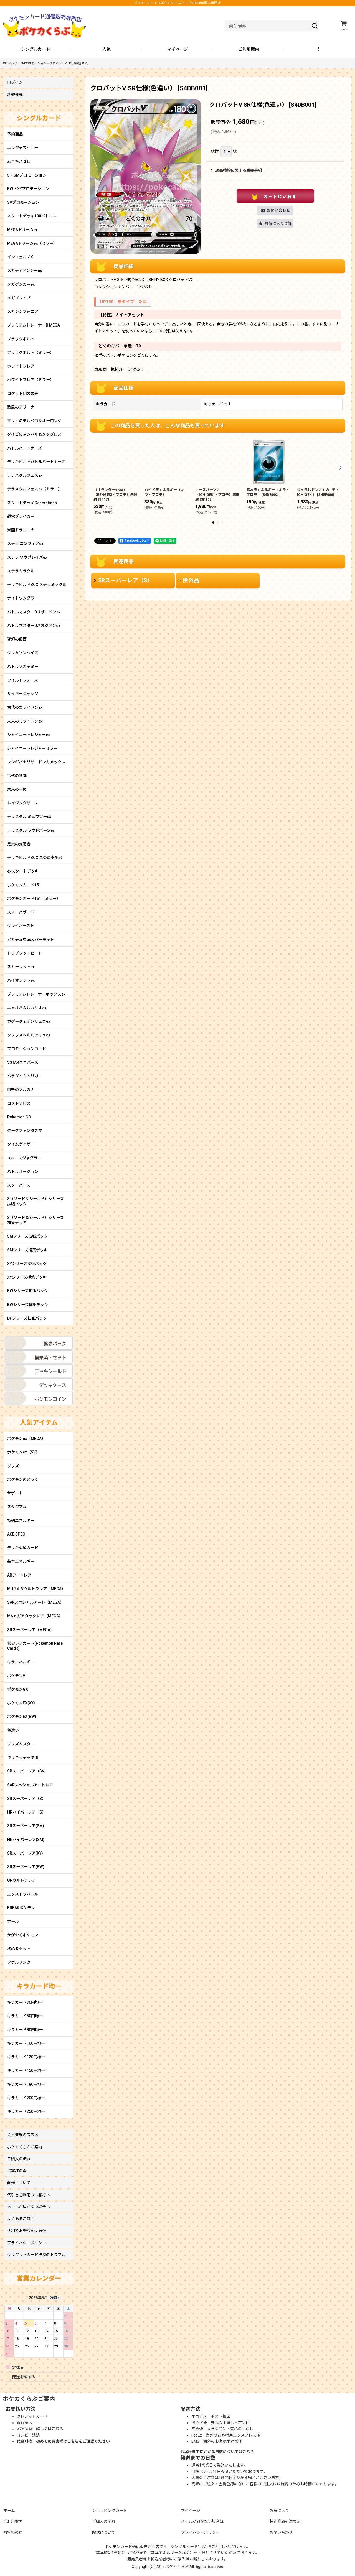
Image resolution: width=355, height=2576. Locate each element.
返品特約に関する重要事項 (236, 170)
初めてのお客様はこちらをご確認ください (73, 2441)
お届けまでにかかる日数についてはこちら (217, 2452)
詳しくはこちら (49, 2429)
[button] (319, 49)
